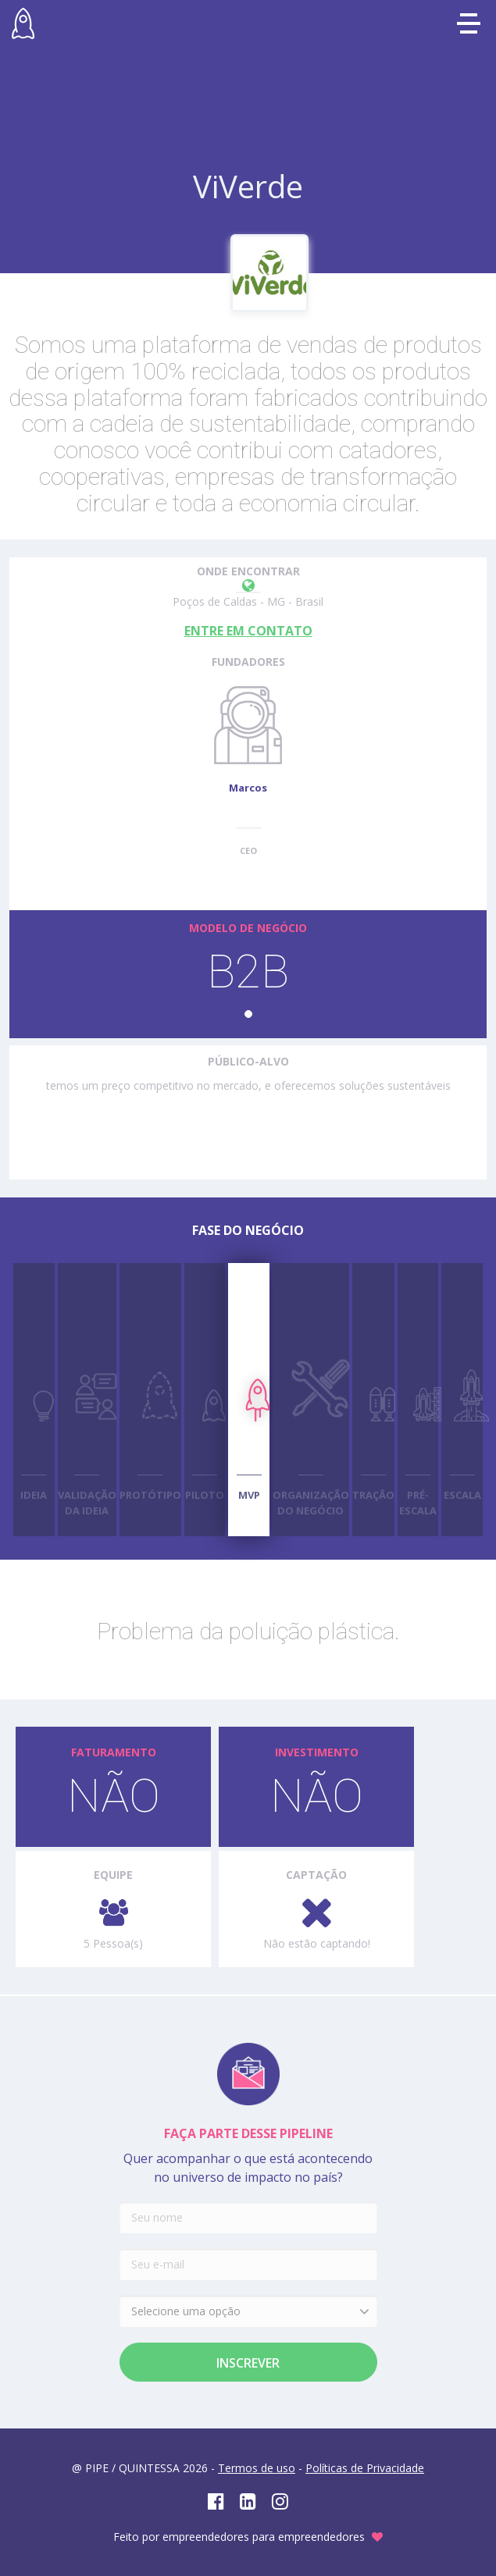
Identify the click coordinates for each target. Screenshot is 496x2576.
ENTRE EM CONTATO (248, 630)
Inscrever (248, 2362)
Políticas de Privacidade (364, 2467)
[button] (248, 1014)
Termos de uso (256, 2467)
